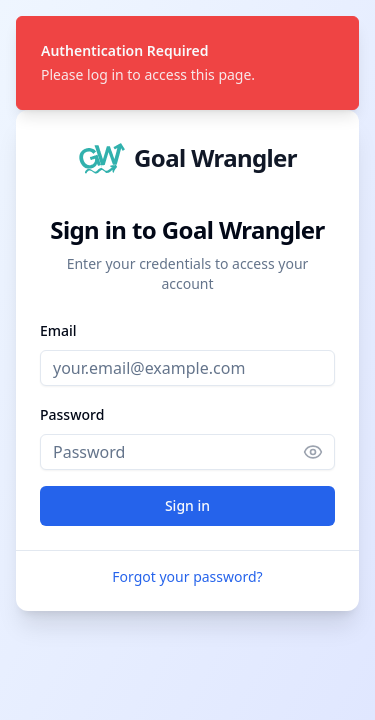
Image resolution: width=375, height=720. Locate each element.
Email (58, 330)
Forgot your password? (187, 576)
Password (72, 414)
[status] (187, 63)
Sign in (187, 505)
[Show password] (319, 452)
